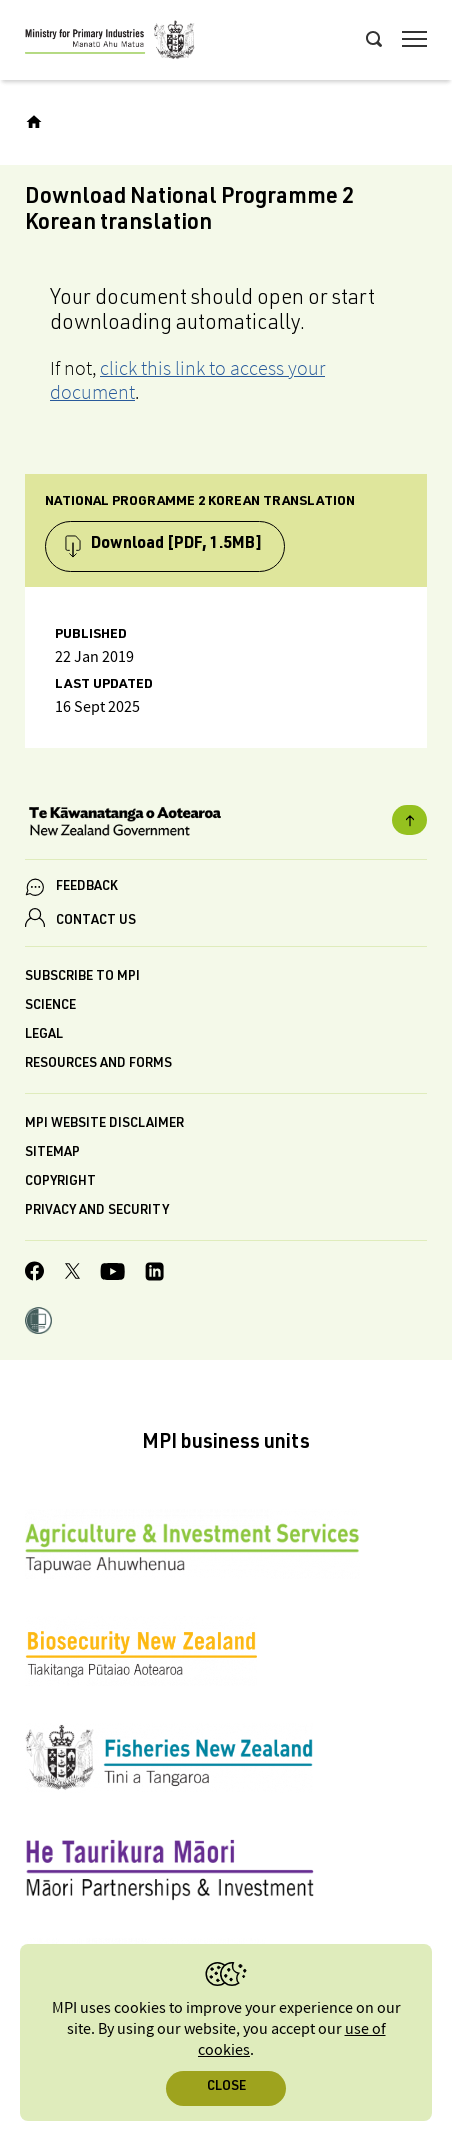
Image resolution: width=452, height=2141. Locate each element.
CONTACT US (96, 921)
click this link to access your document (187, 380)
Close (226, 2087)
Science (50, 1006)
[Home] (34, 122)
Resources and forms (98, 1064)
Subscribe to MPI (82, 977)
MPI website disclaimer (104, 1124)
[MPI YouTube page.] (112, 1274)
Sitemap (52, 1153)
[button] (38, 1323)
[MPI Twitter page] (72, 1274)
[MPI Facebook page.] (35, 1274)
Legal (44, 1035)
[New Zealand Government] (226, 824)
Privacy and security (97, 1211)
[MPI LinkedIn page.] (154, 1274)
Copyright (60, 1182)
